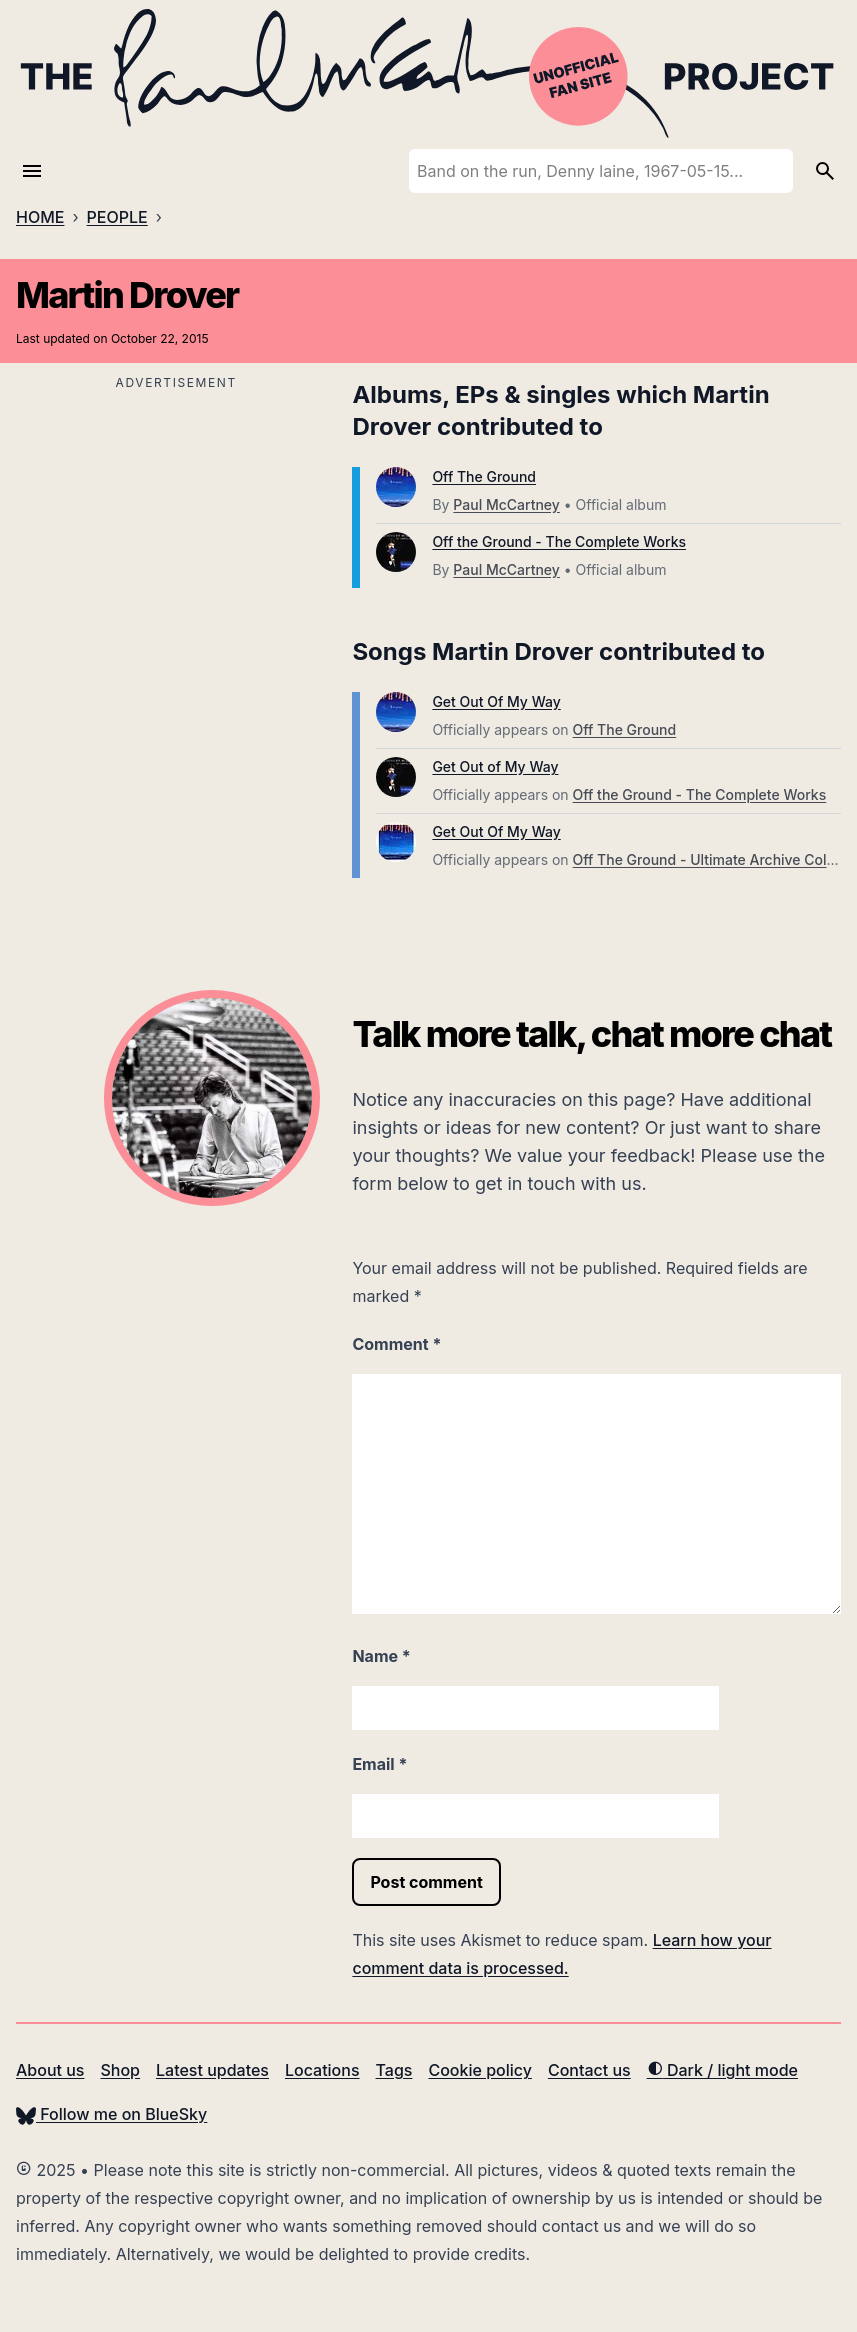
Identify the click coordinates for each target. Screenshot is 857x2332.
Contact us (589, 2070)
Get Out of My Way (495, 766)
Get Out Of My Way (496, 701)
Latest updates (212, 2070)
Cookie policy (479, 2070)
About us (50, 2070)
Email (379, 1764)
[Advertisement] (176, 536)
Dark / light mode (722, 2070)
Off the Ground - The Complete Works (559, 541)
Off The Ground (484, 476)
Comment (396, 1344)
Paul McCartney (506, 504)
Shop (120, 2070)
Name (381, 1656)
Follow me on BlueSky (111, 2114)
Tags (394, 2070)
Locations (322, 2070)
